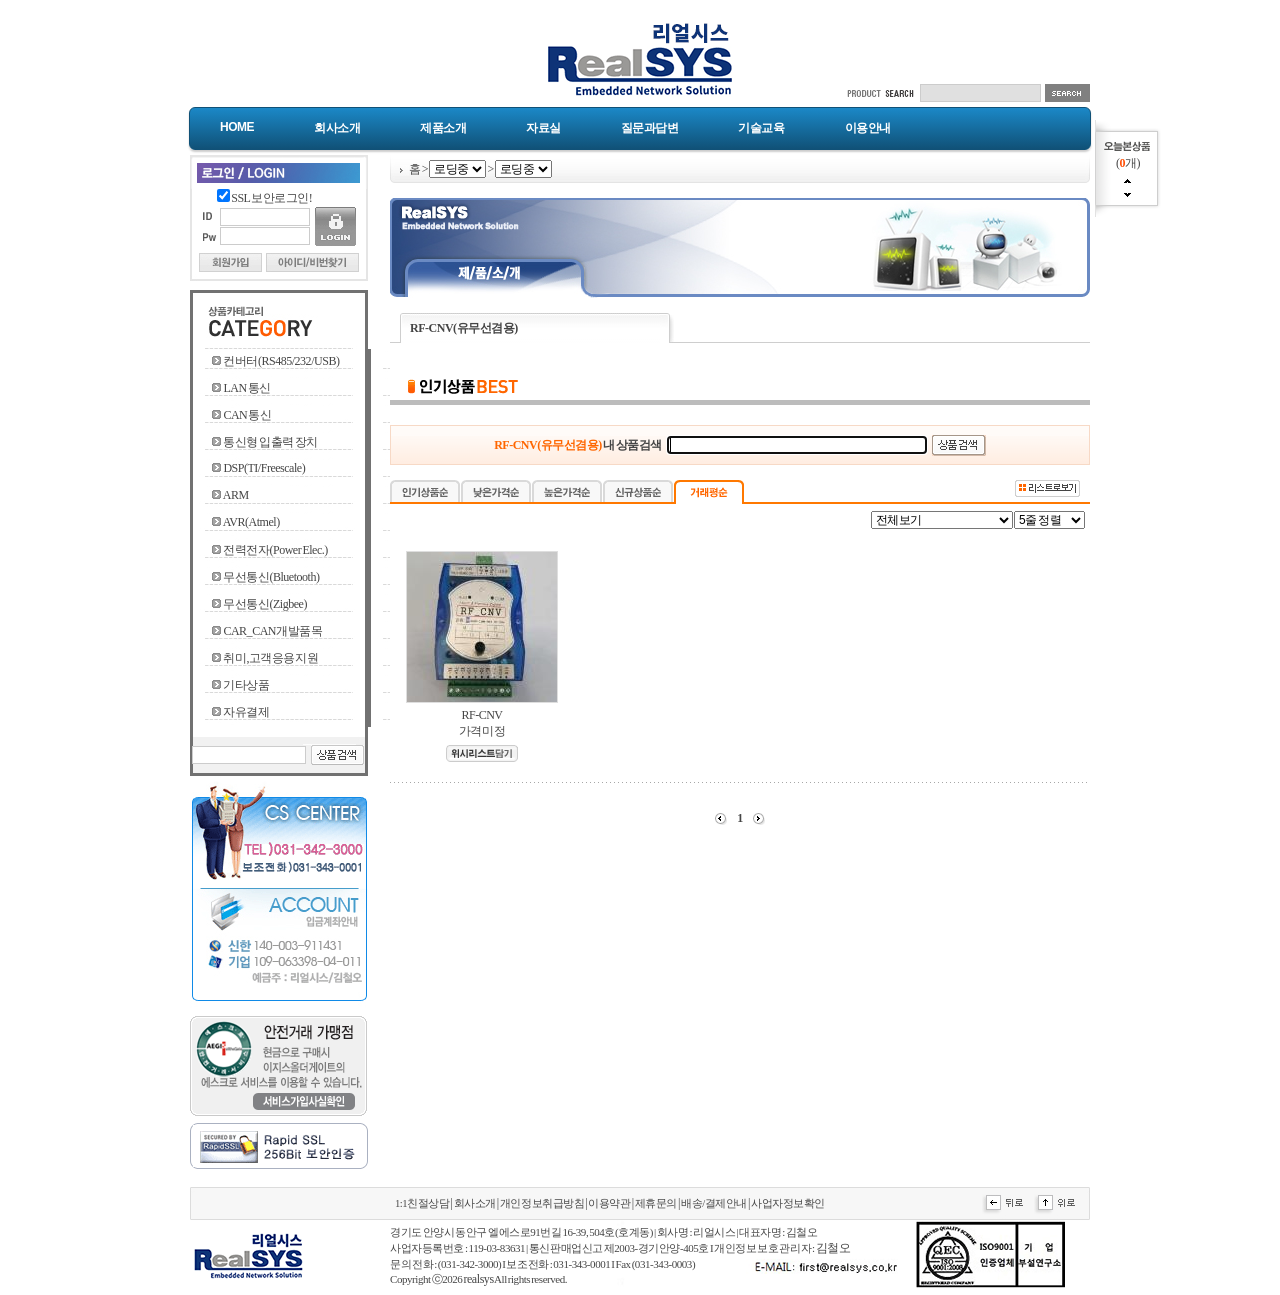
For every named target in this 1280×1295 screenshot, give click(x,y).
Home (237, 127)
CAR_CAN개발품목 (272, 631)
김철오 (833, 1248)
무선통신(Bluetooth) (271, 577)
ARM (236, 495)
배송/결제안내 (714, 1203)
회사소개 (337, 128)
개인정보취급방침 (542, 1203)
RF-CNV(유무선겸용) (464, 328)
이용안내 (868, 128)
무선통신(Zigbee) (265, 604)
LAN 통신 (246, 388)
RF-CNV (481, 715)
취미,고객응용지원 (270, 658)
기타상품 (246, 685)
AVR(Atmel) (251, 522)
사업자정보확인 (788, 1203)
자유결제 (246, 712)
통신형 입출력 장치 (270, 442)
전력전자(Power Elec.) (275, 550)
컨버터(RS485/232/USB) (281, 361)
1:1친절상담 (422, 1203)
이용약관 (609, 1203)
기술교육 (761, 128)
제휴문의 (656, 1203)
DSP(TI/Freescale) (264, 468)
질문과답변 (650, 128)
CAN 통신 (247, 415)
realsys (478, 1279)
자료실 (543, 128)
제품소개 (443, 128)
